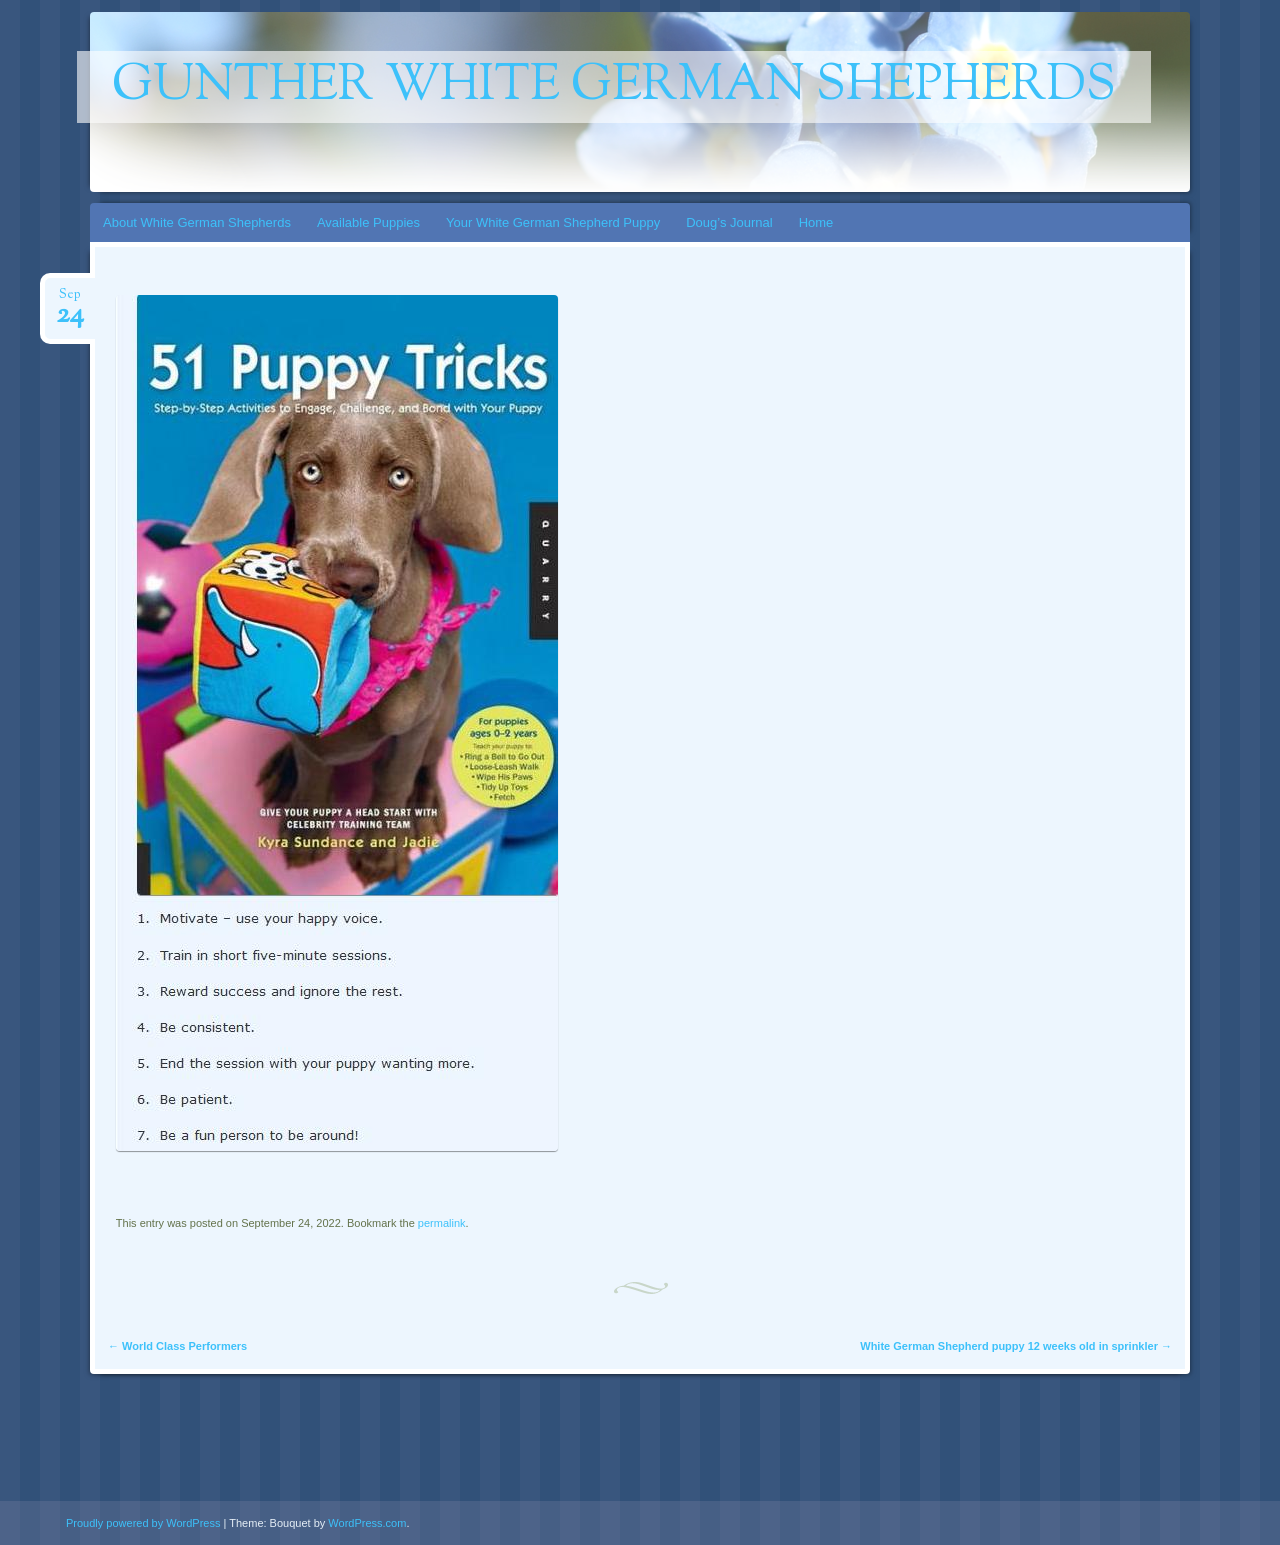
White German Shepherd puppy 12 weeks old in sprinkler (1016, 1346)
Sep (70, 300)
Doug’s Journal (729, 222)
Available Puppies (368, 222)
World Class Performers (177, 1346)
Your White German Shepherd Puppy (553, 222)
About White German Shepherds (197, 222)
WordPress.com (367, 1523)
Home (816, 222)
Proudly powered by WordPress (143, 1523)
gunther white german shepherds (614, 87)
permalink (442, 1223)
